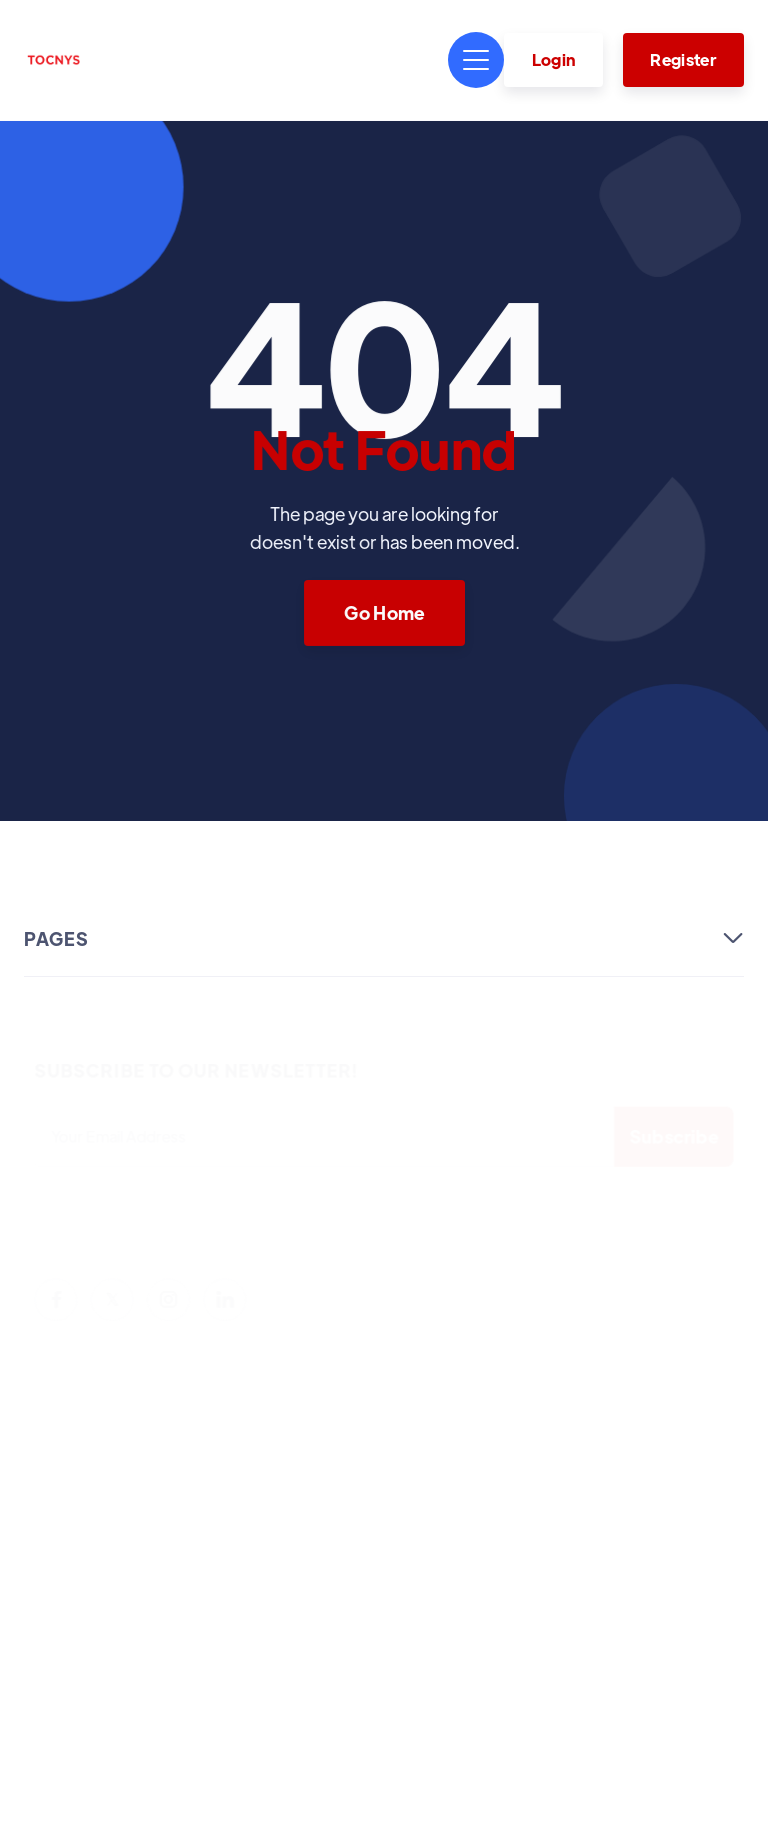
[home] (54, 60)
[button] (476, 60)
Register (683, 59)
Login (554, 59)
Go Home (384, 611)
